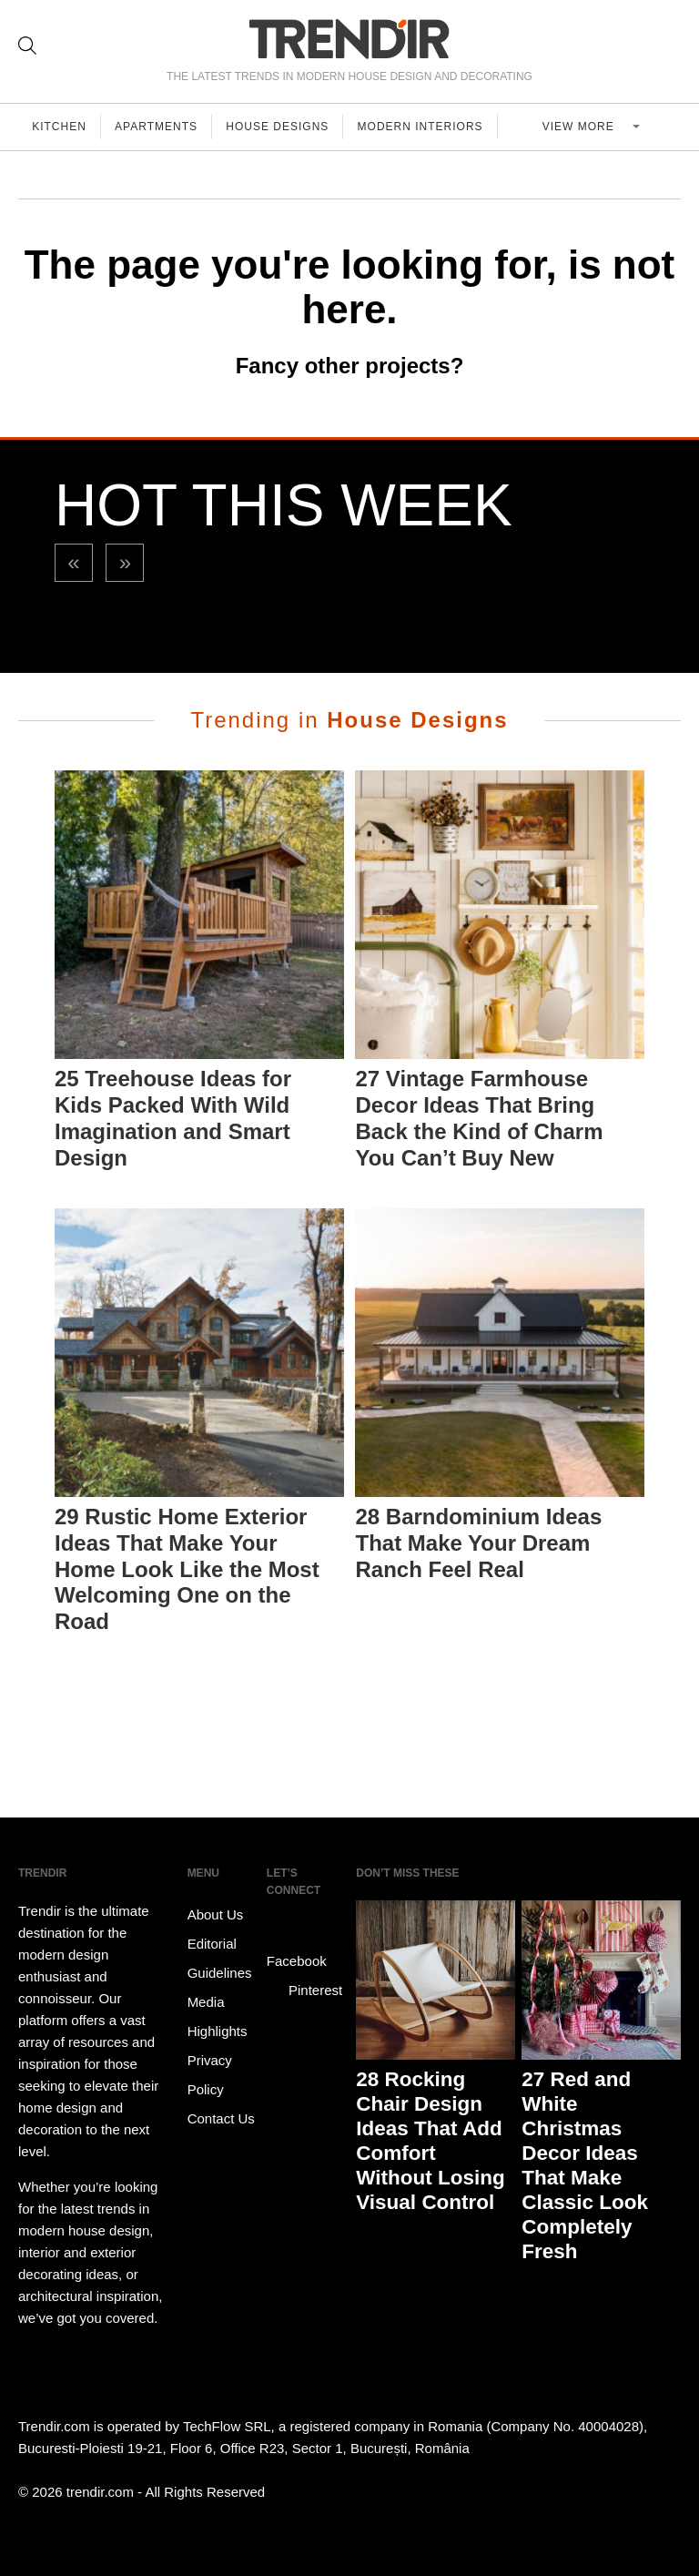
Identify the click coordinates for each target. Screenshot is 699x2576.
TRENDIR (349, 38)
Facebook (297, 1948)
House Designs (281, 126)
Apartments (158, 126)
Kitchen (60, 126)
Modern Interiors (426, 126)
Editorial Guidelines (219, 1958)
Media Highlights (217, 2016)
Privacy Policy (209, 2074)
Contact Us (221, 2118)
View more (583, 126)
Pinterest (304, 1990)
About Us (215, 1914)
